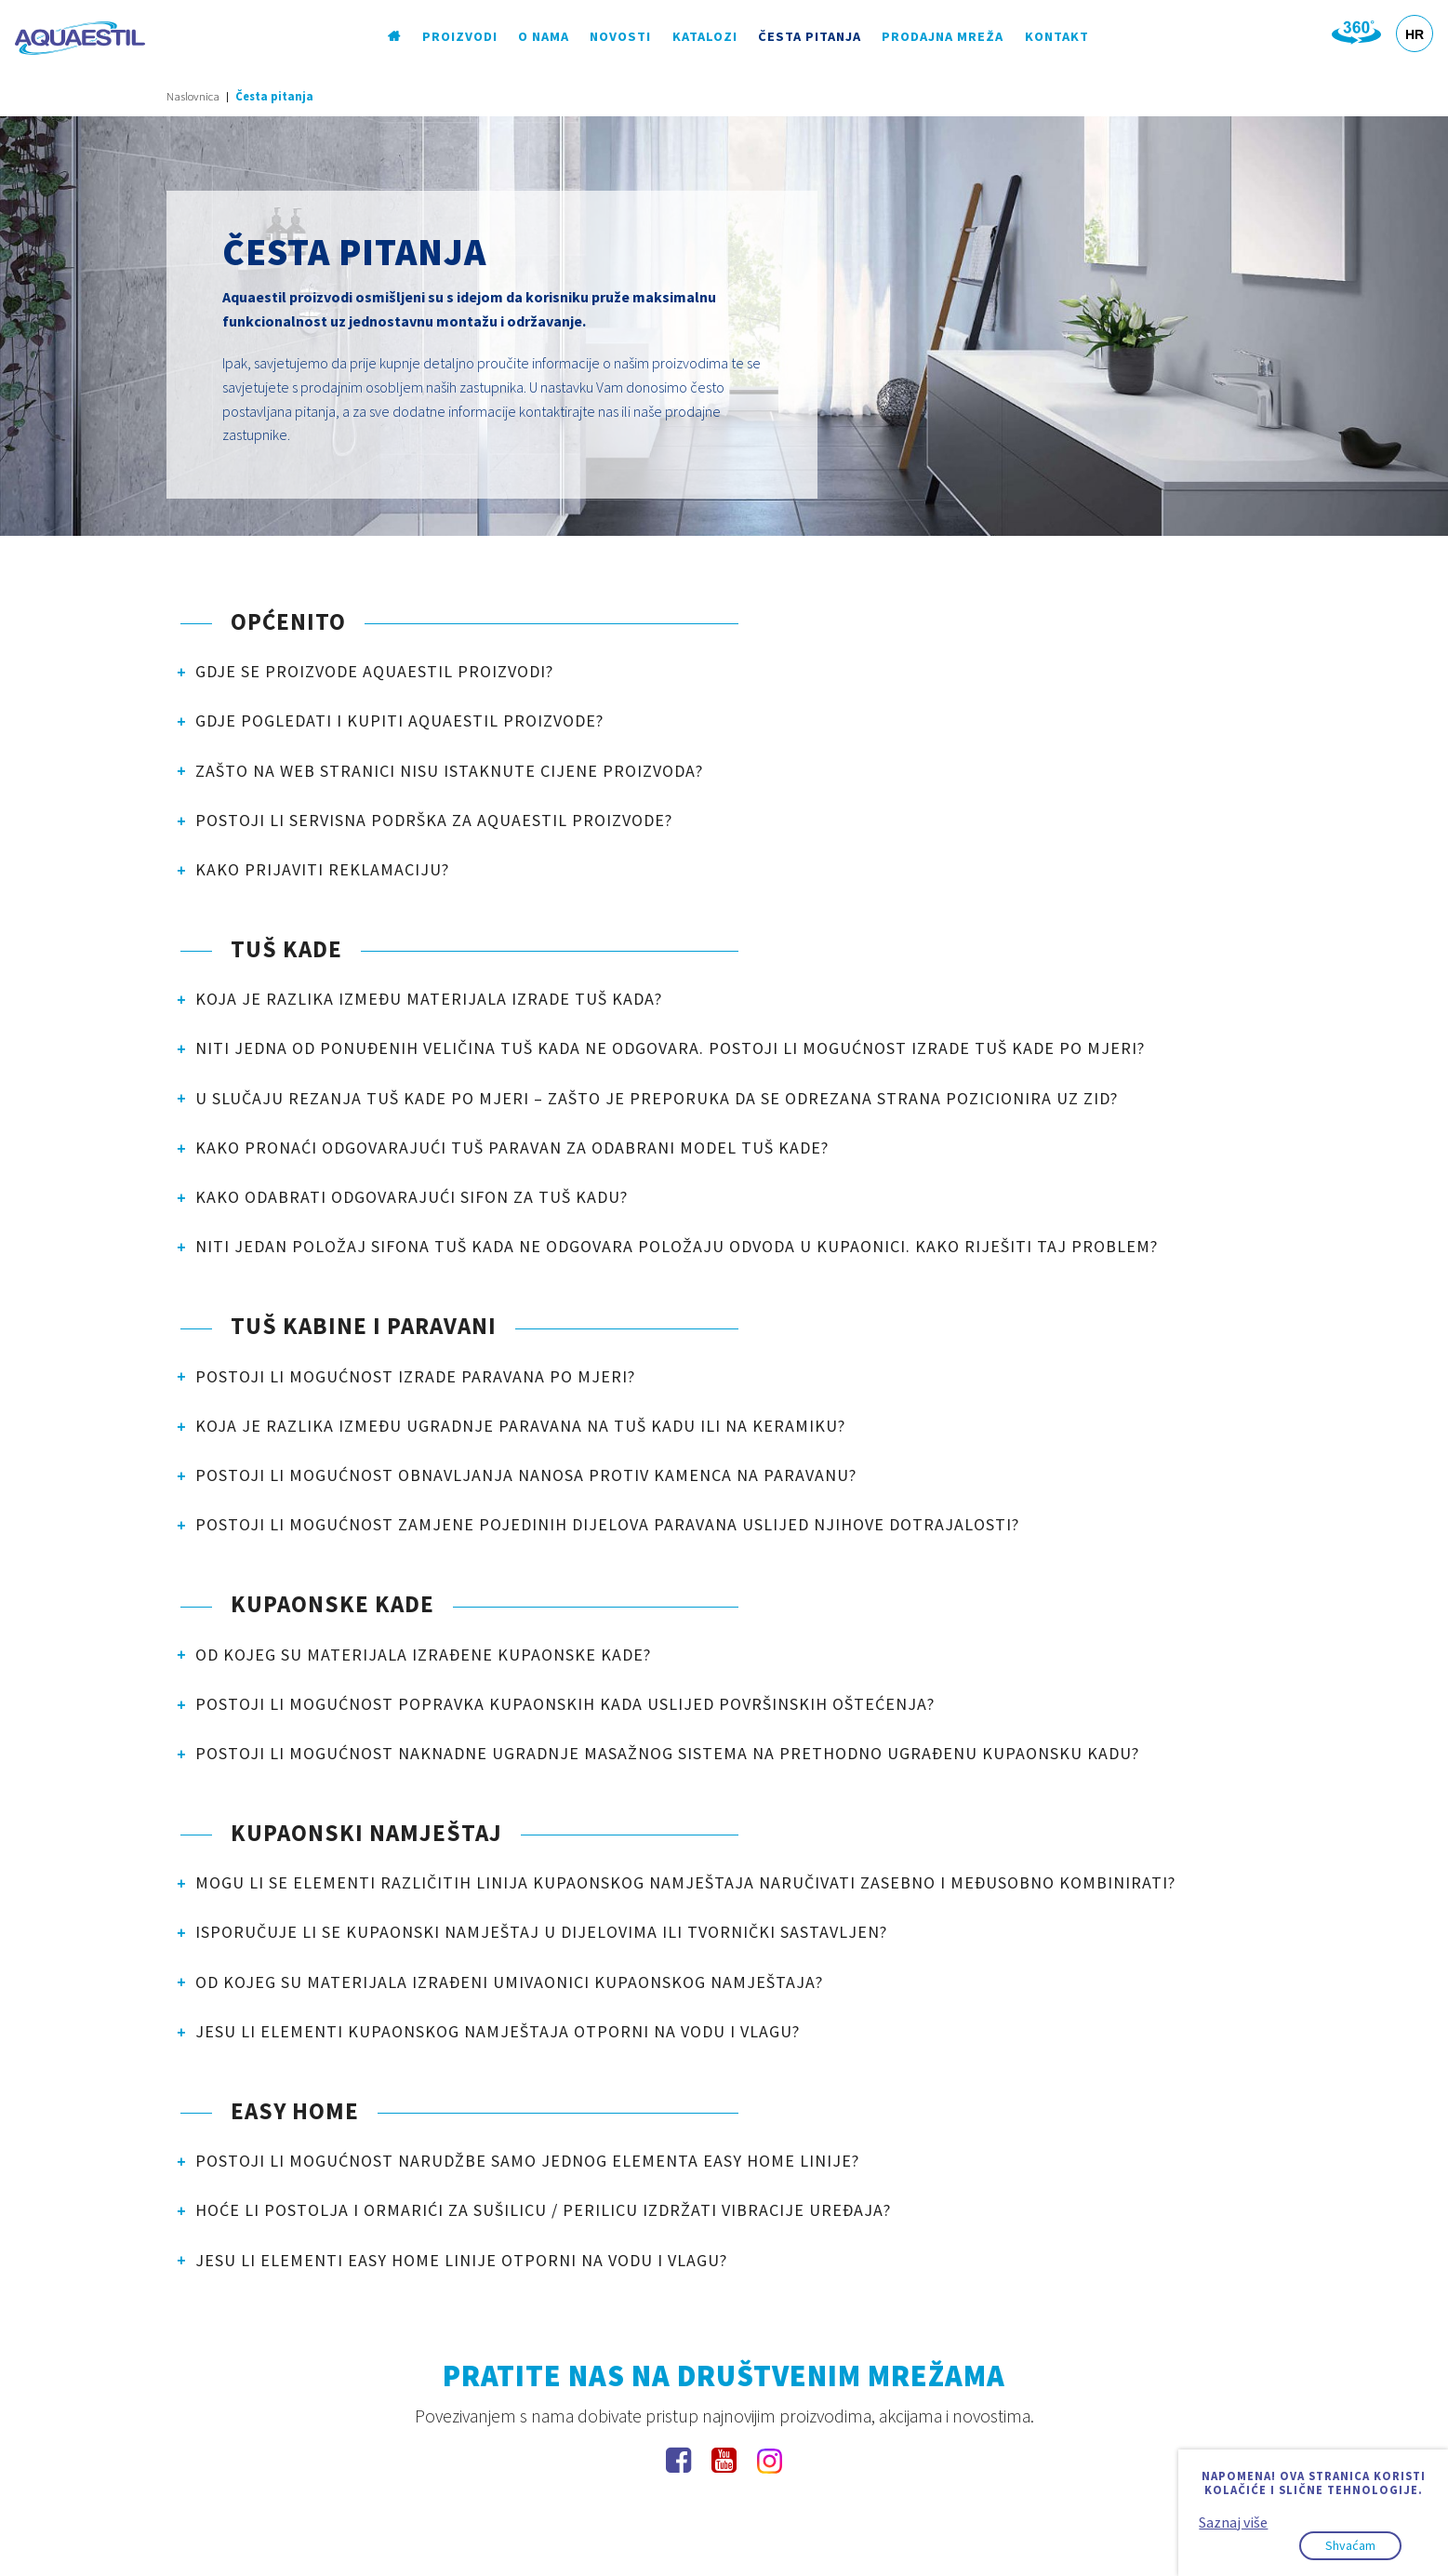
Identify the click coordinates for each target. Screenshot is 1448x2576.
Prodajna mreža (942, 36)
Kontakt (1057, 36)
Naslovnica (192, 96)
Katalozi (704, 36)
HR (1414, 34)
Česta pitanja (809, 36)
